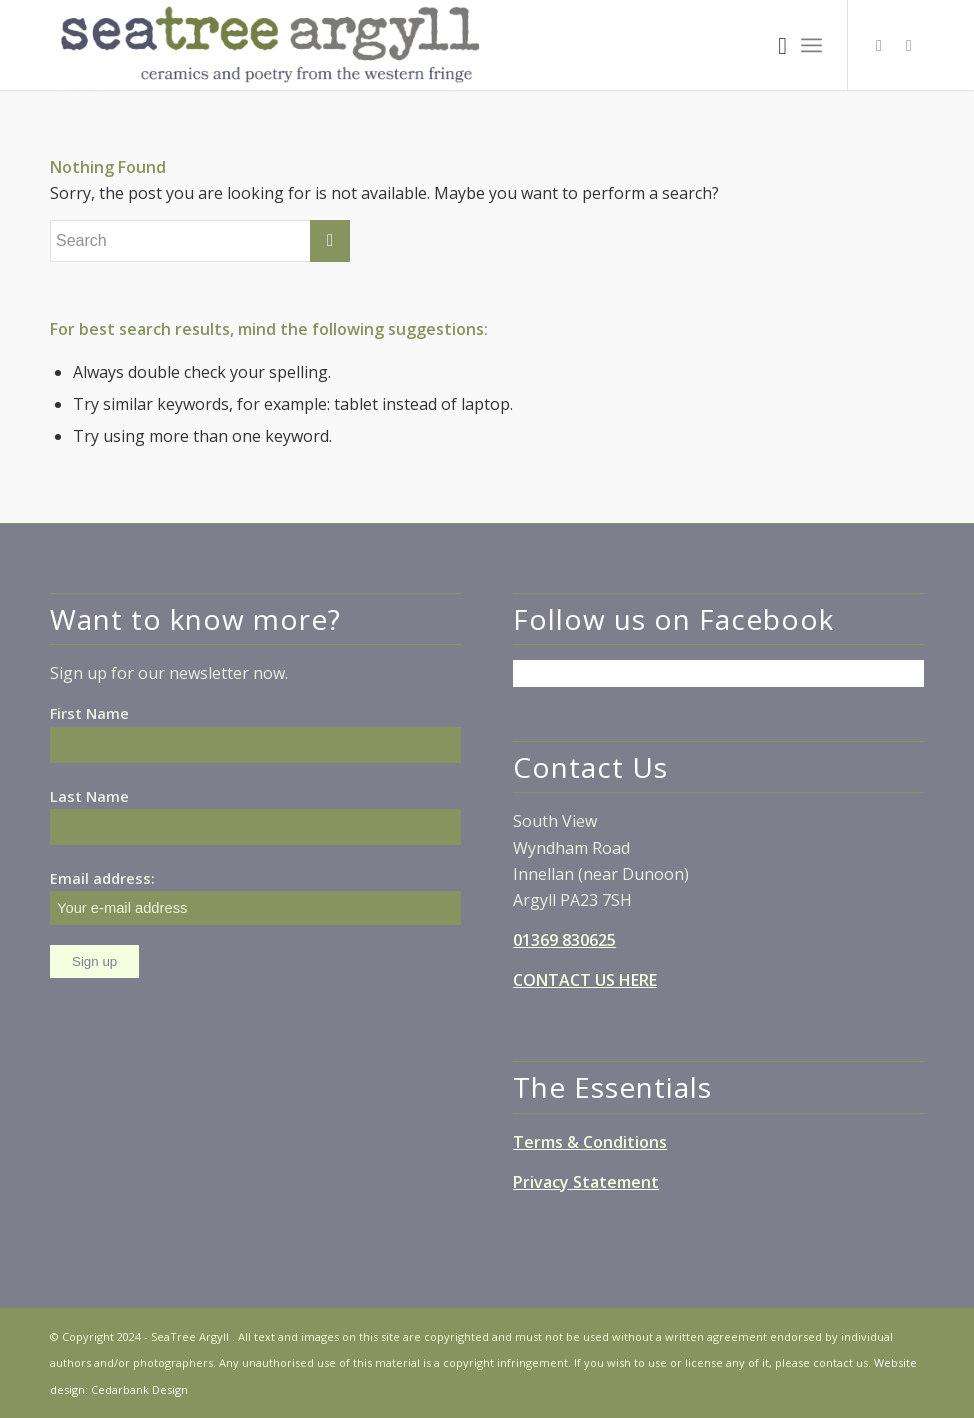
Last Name (89, 796)
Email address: (255, 896)
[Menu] (811, 45)
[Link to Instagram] (909, 45)
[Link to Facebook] (879, 45)
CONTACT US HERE (585, 980)
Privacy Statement (586, 1182)
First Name (89, 713)
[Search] (772, 45)
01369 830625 (564, 940)
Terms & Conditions (590, 1142)
